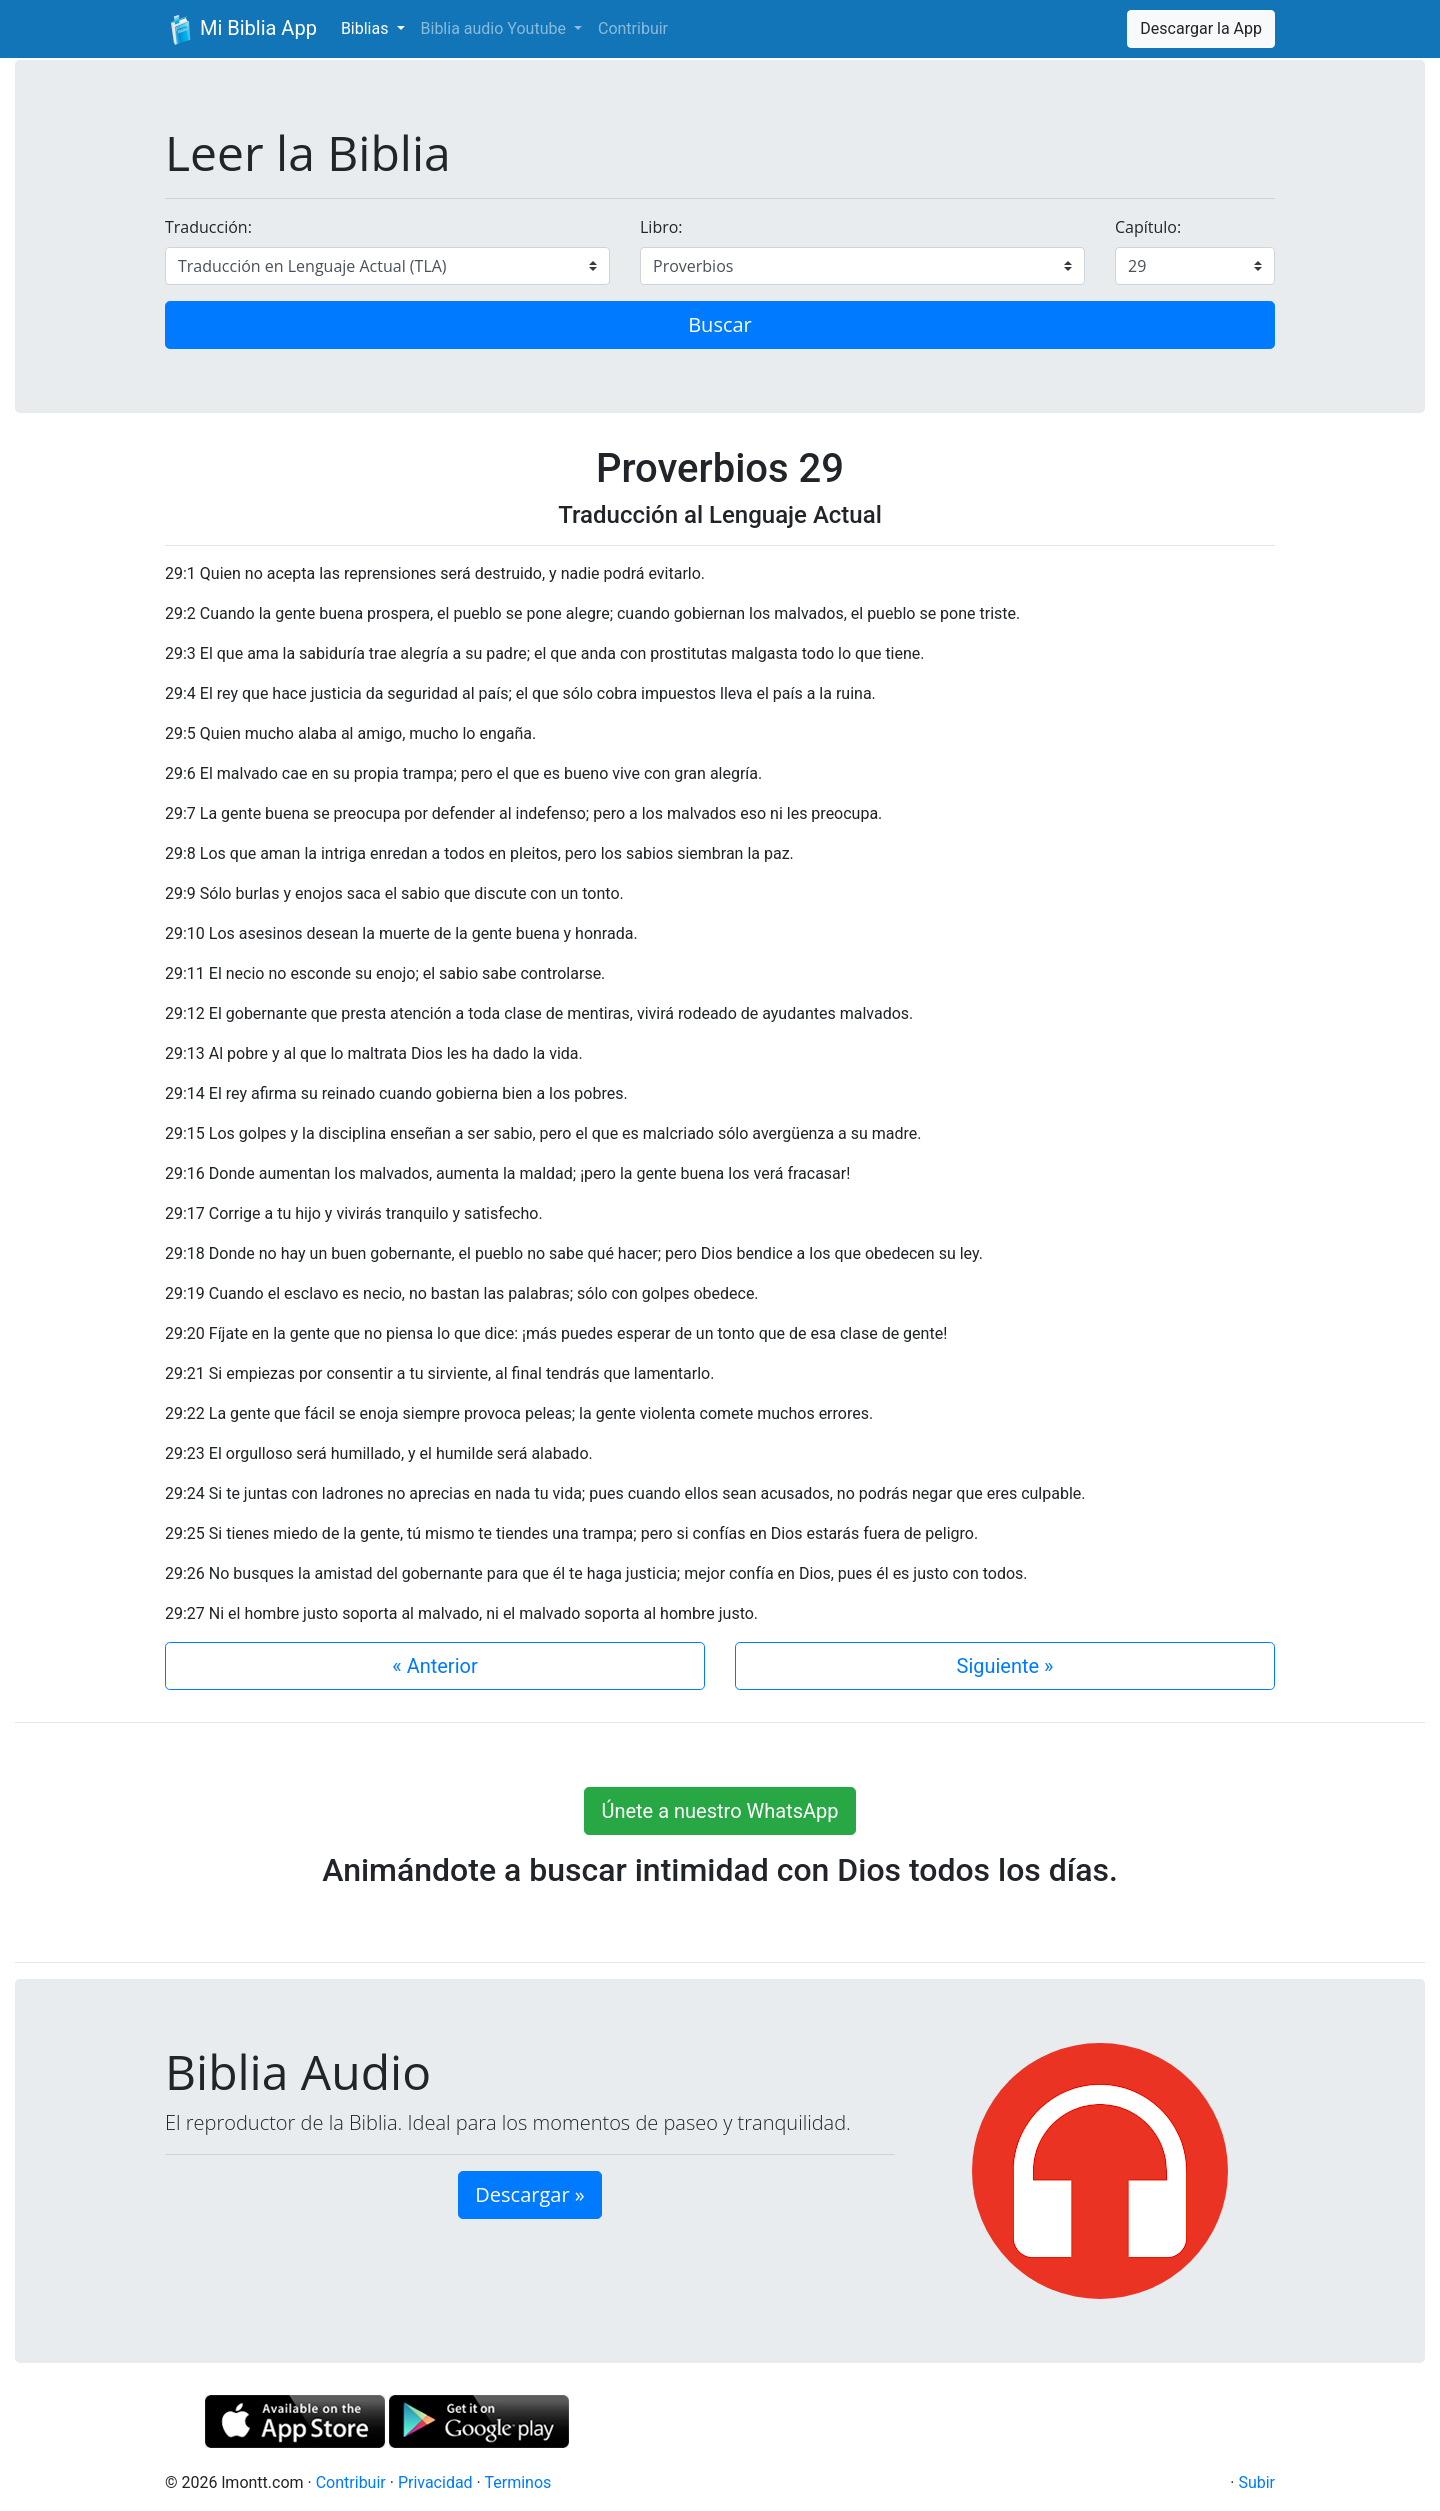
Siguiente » (1005, 1666)
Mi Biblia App (241, 30)
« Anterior (434, 1666)
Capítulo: (1148, 227)
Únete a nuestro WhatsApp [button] (719, 1811)
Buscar (720, 324)
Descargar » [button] (529, 2194)
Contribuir (633, 28)
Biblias (367, 28)
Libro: (661, 227)
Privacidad (435, 2482)
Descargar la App (1201, 28)
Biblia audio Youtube (495, 28)
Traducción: (208, 227)
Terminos (517, 2482)
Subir (1256, 2482)
